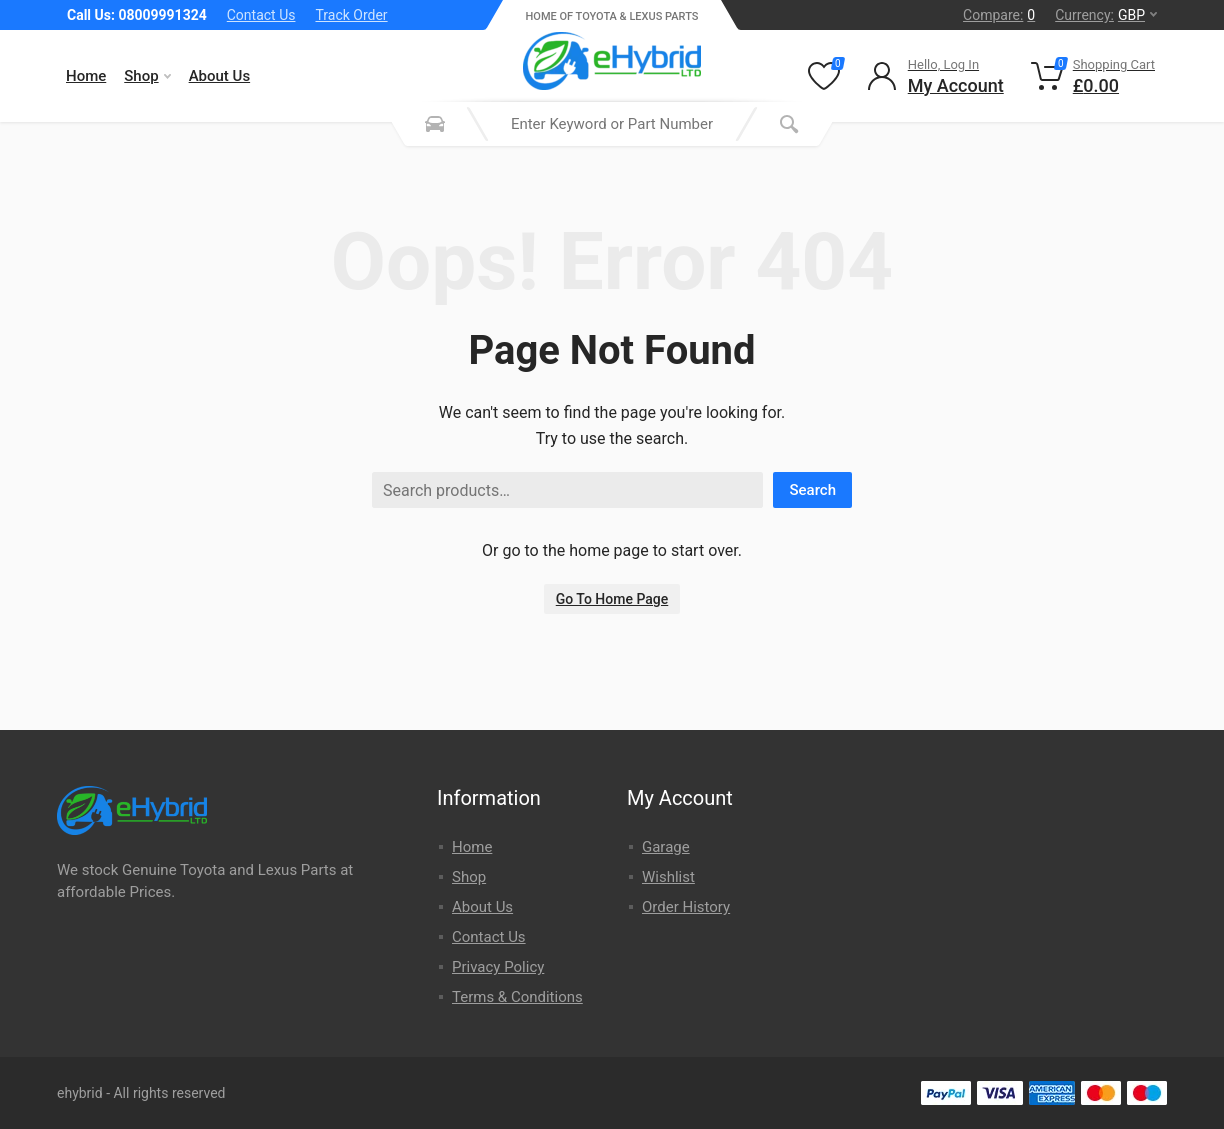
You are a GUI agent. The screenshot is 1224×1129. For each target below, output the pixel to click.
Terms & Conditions (517, 997)
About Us (220, 76)
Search (812, 490)
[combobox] (612, 124)
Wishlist (668, 877)
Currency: (1106, 15)
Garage (666, 847)
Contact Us (261, 15)
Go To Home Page (612, 599)
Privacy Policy (498, 967)
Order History (686, 907)
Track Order (351, 15)
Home (86, 76)
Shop (147, 76)
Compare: (999, 15)
